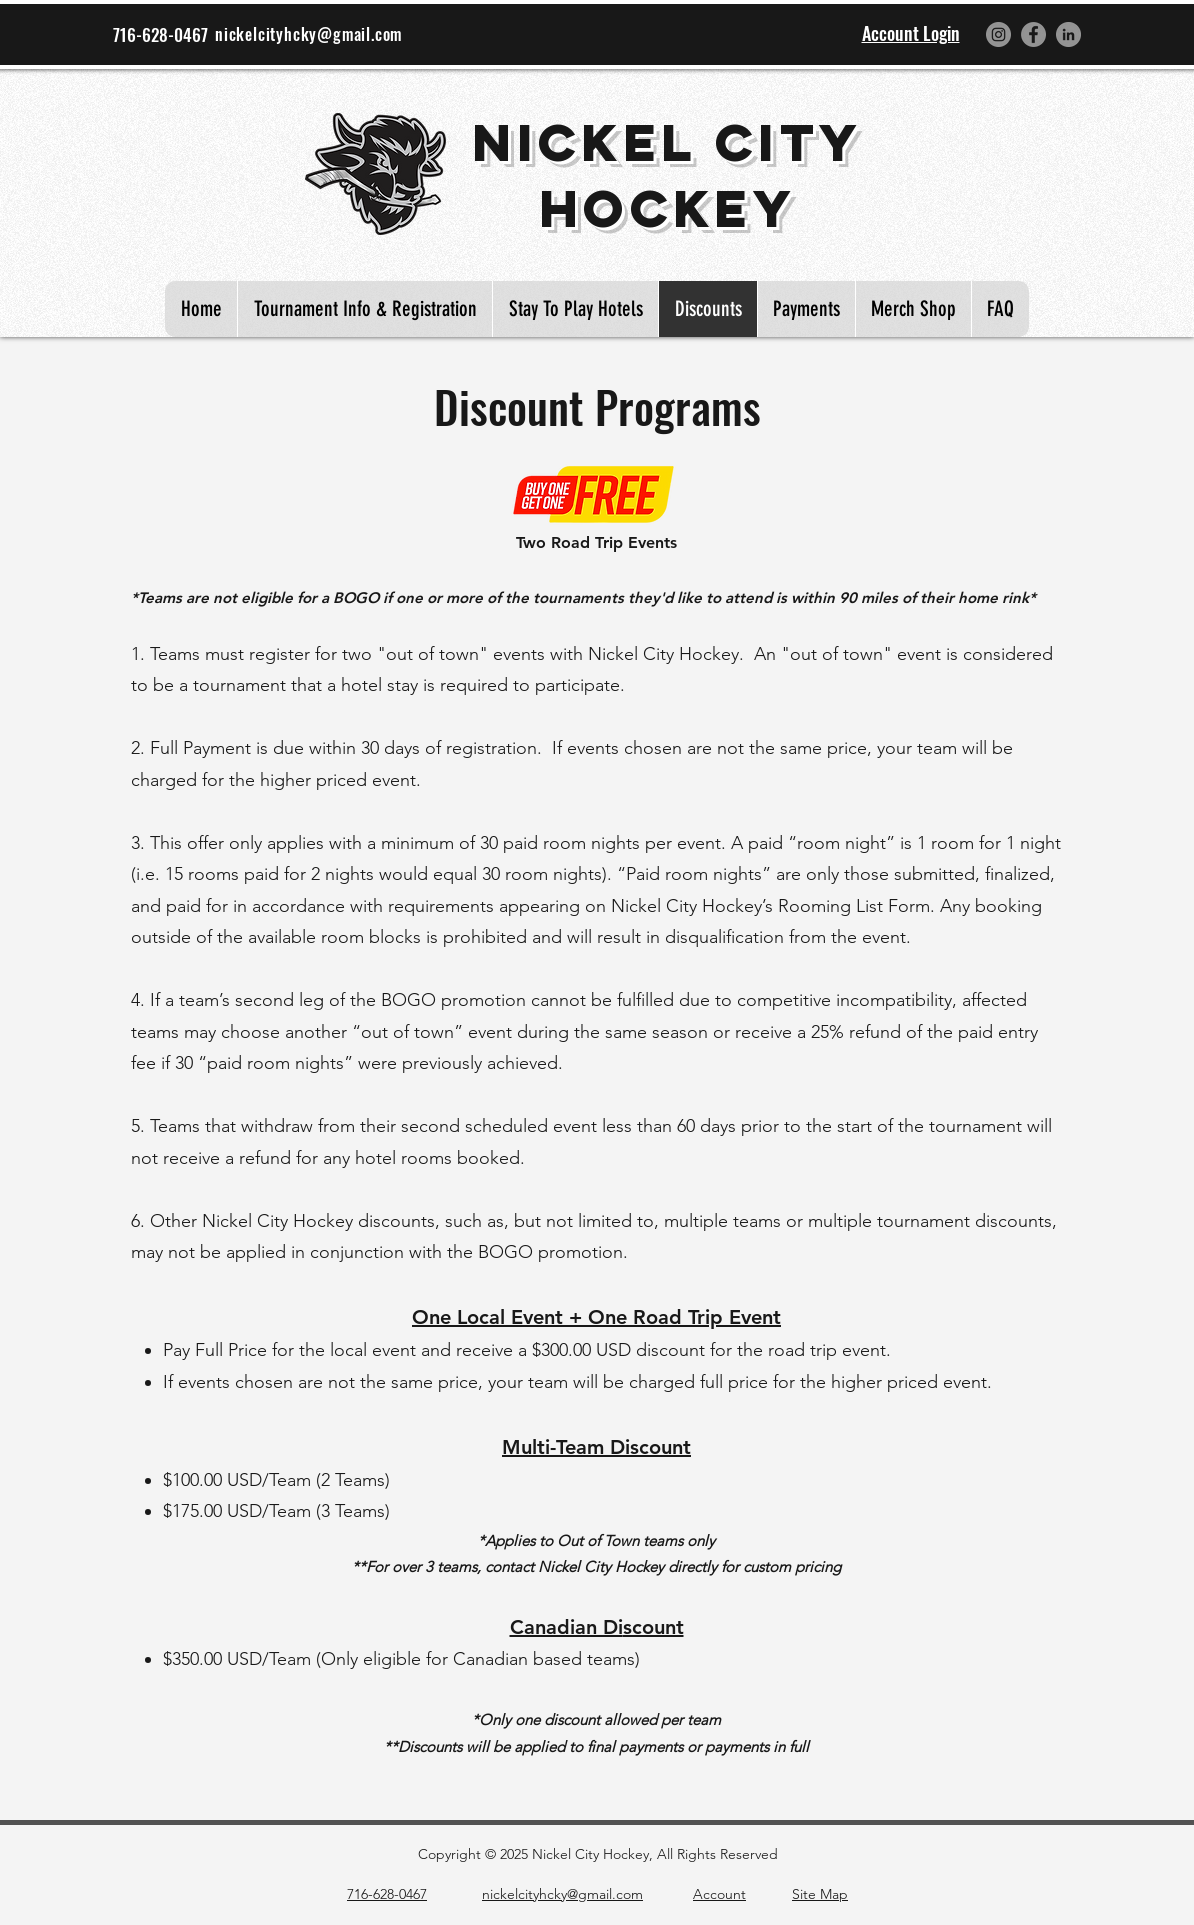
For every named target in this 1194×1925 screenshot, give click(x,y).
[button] (913, 309)
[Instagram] (998, 34)
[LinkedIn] (1068, 34)
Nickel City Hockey (667, 175)
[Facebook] (1033, 34)
